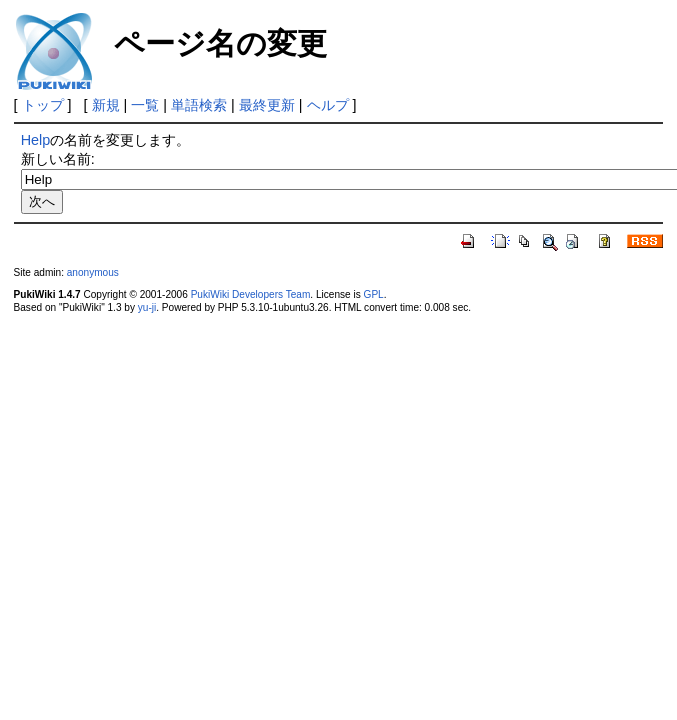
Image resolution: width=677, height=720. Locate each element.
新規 (106, 105)
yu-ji (147, 307)
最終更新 (267, 105)
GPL (374, 294)
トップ (43, 105)
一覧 (145, 105)
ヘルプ (328, 105)
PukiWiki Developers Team (251, 294)
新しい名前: (58, 159)
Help (36, 140)
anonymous (93, 272)
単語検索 (199, 105)
